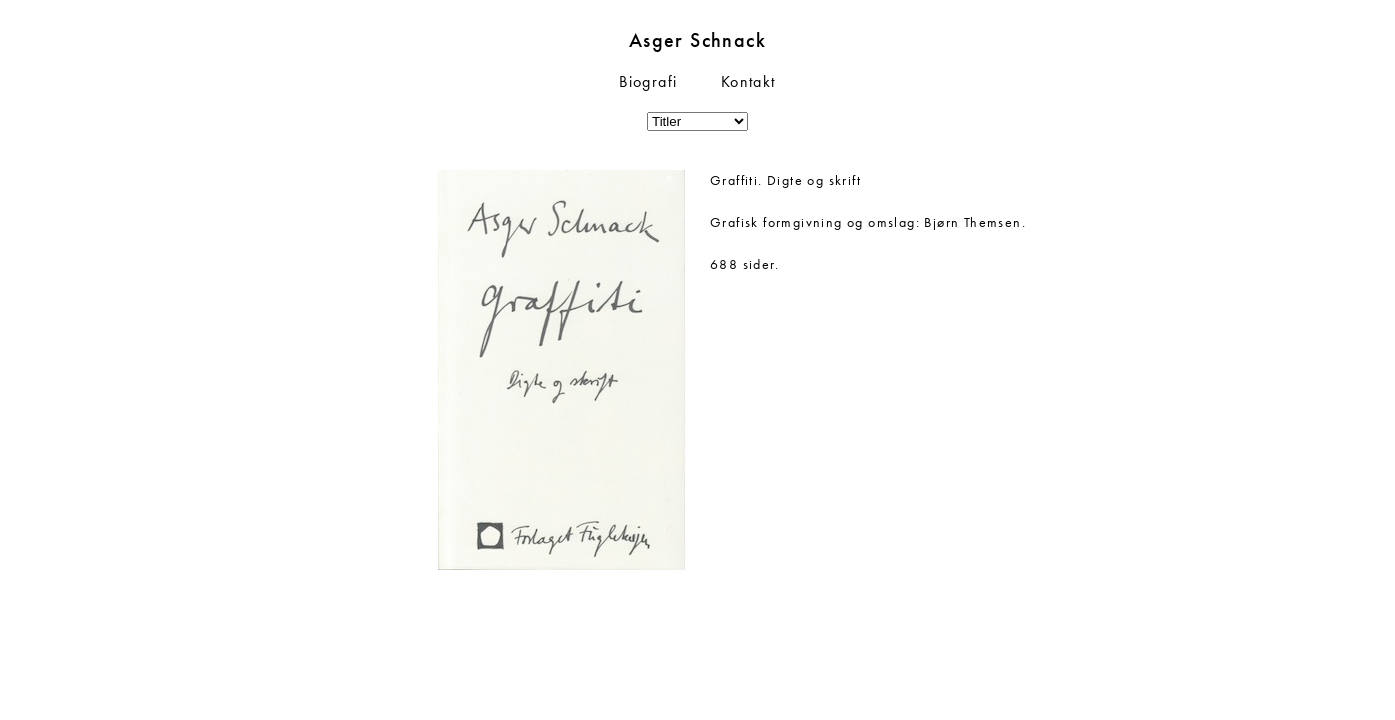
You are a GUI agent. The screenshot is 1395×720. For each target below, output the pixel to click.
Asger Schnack (697, 40)
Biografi (648, 81)
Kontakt (748, 81)
